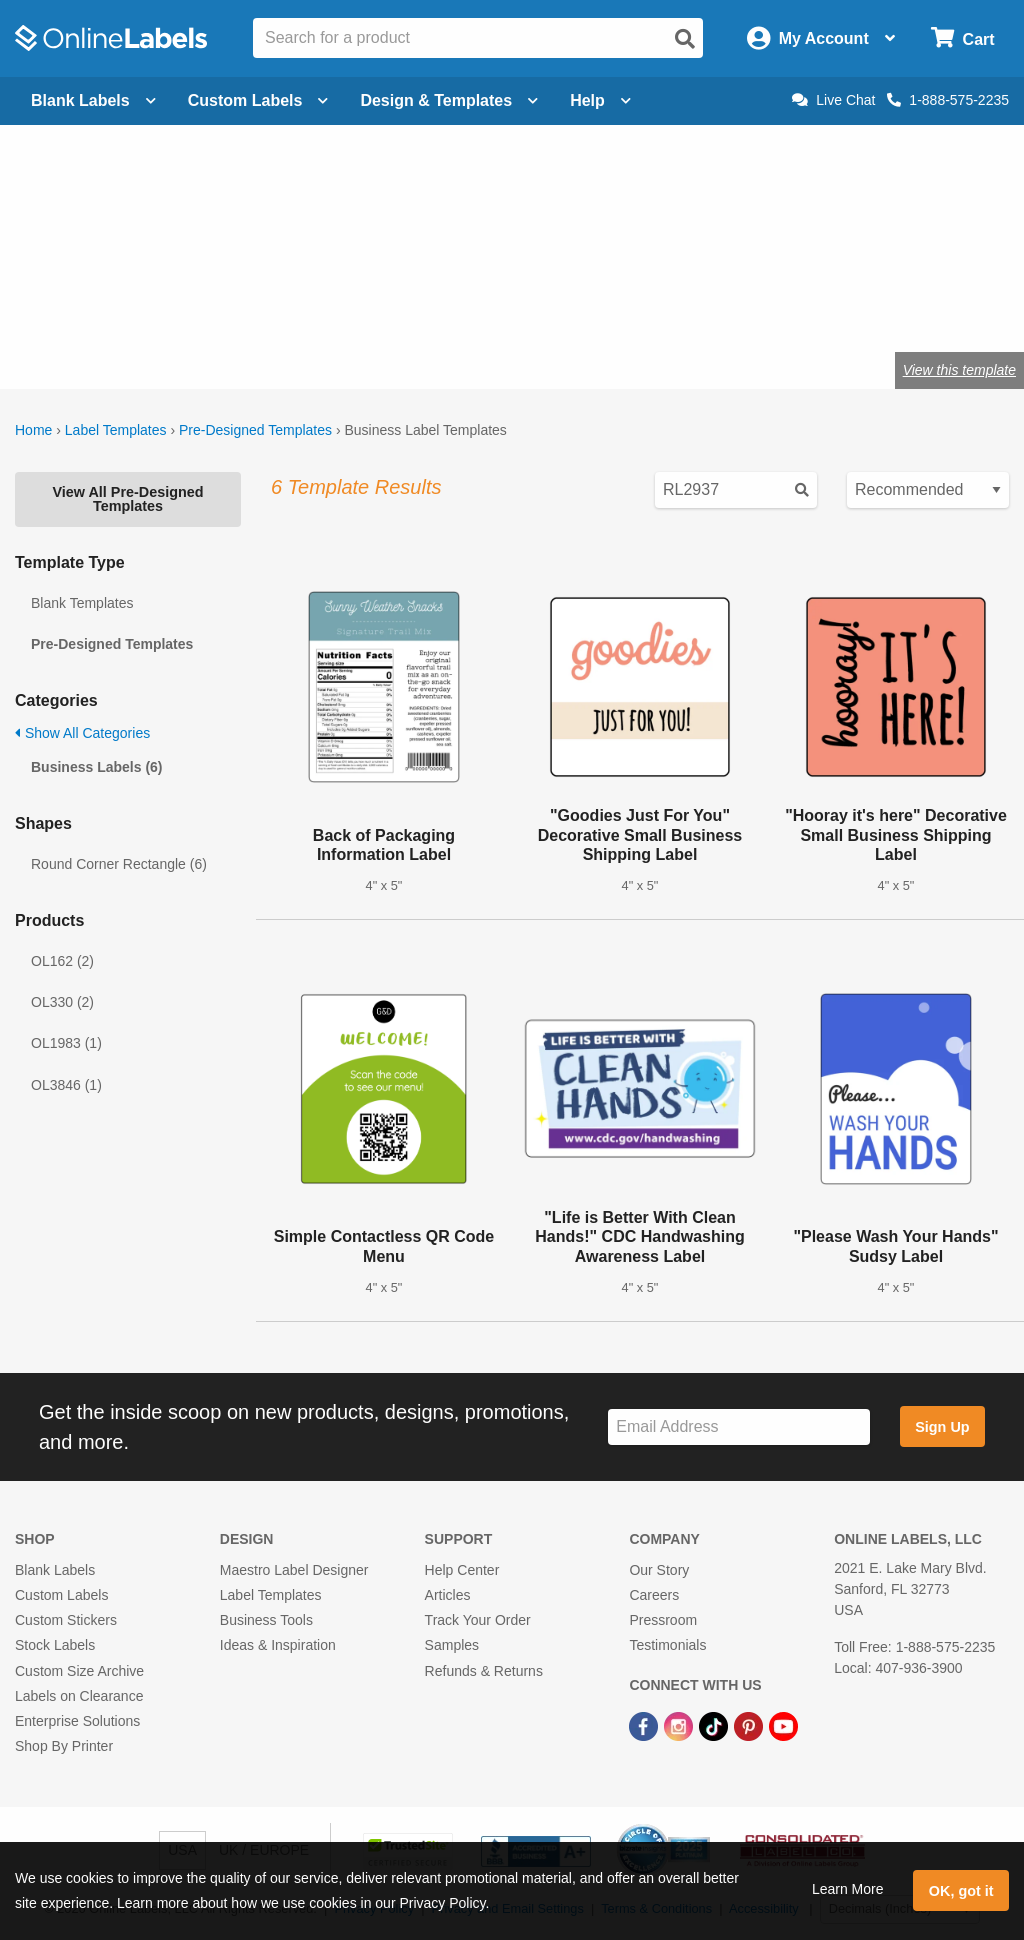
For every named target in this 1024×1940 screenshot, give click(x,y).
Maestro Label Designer (294, 1570)
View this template (959, 370)
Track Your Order (478, 1620)
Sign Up (942, 1427)
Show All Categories (82, 733)
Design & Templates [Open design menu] (449, 100)
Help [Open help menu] (600, 100)
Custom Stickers (66, 1620)
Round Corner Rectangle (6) (119, 864)
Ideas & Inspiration (278, 1645)
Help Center (462, 1570)
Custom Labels (61, 1595)
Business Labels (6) (97, 767)
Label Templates (116, 430)
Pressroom (663, 1620)
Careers (654, 1595)
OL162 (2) (62, 961)
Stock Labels (55, 1645)
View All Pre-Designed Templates (127, 499)
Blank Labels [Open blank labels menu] (93, 100)
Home (33, 430)
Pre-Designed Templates (255, 430)
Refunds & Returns (484, 1671)
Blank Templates (82, 603)
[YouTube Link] (783, 1725)
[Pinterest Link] (750, 1725)
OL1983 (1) (66, 1043)
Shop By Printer (64, 1746)
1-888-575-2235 (948, 100)
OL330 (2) (62, 1002)
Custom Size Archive (79, 1671)
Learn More (848, 1889)
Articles (448, 1595)
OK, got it (961, 1891)
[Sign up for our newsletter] (739, 1427)
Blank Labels (55, 1570)
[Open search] (685, 39)
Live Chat (833, 100)
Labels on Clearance (79, 1696)
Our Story (659, 1570)
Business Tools (266, 1620)
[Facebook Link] (645, 1725)
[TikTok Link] (715, 1725)
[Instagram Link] (680, 1725)
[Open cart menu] (962, 38)
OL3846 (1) (66, 1085)
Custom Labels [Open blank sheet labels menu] (258, 100)
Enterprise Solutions (77, 1721)
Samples (452, 1645)
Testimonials (667, 1645)
